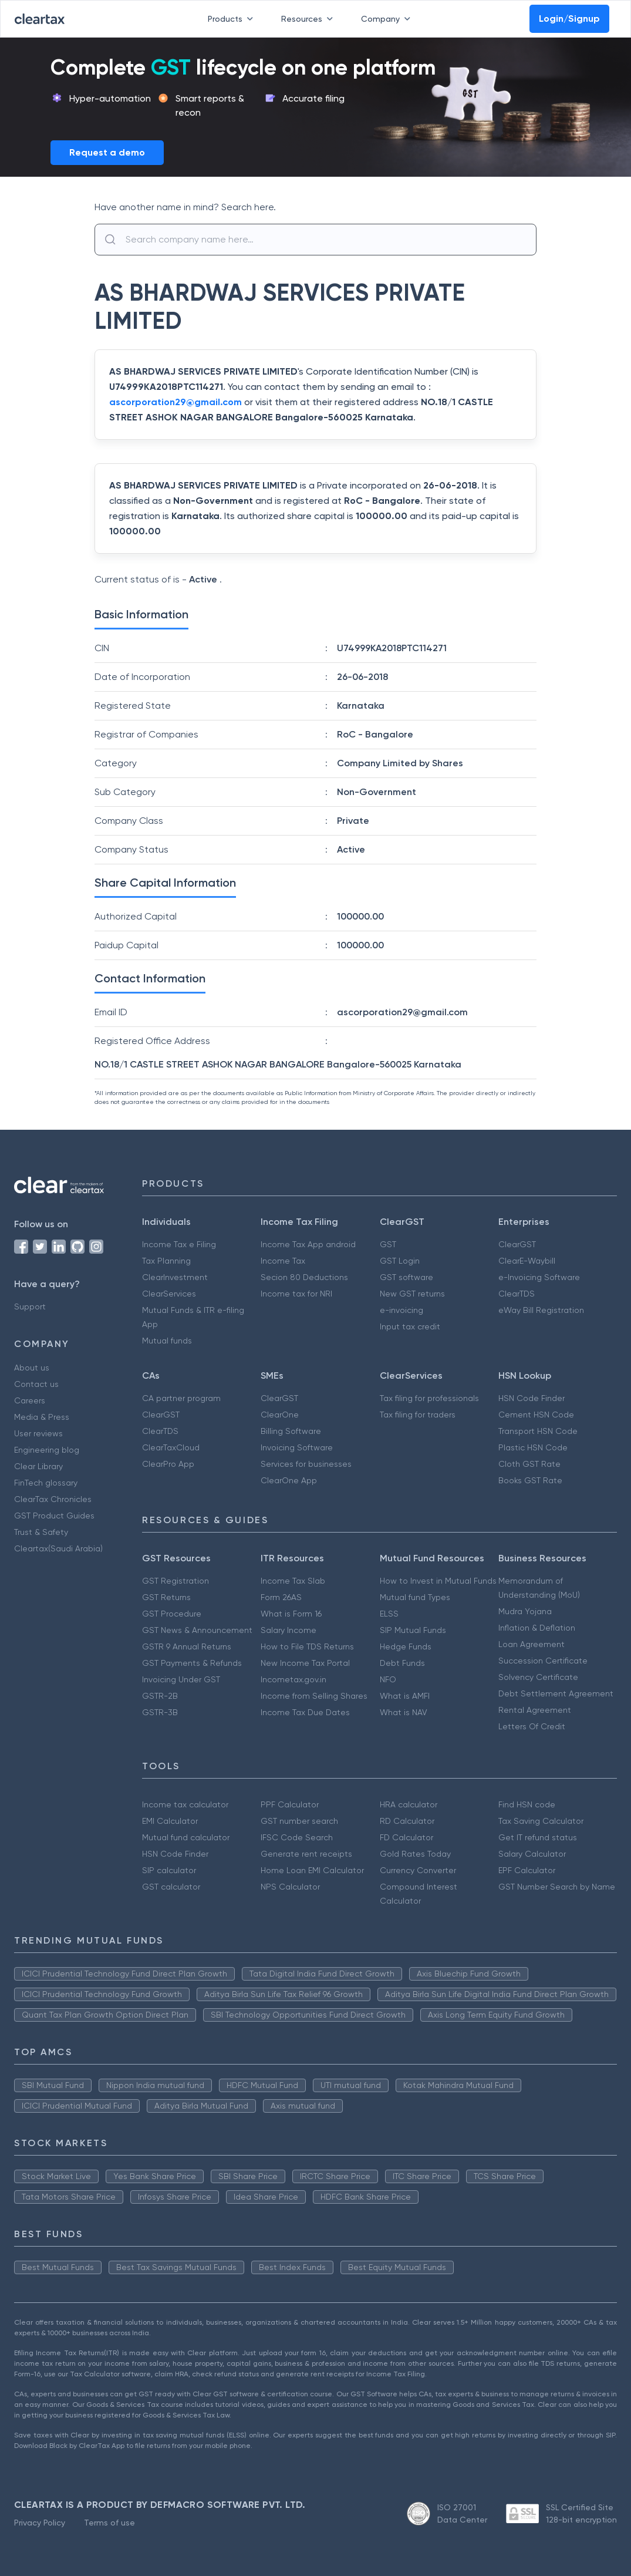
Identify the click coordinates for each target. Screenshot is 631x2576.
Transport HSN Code (538, 1431)
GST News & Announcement (197, 1630)
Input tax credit (410, 1326)
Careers (29, 1400)
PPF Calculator (290, 1804)
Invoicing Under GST (181, 1679)
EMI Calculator (170, 1821)
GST (388, 1244)
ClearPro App (168, 1464)
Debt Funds (402, 1663)
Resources (309, 18)
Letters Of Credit (531, 1726)
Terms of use (109, 2522)
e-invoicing (401, 1310)
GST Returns (166, 1597)
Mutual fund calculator (186, 1837)
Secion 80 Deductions (304, 1277)
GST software (406, 1277)
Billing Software (291, 1431)
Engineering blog (46, 1449)
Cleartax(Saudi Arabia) (58, 1548)
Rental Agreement (534, 1710)
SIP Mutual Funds (413, 1630)
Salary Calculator (532, 1853)
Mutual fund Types (415, 1597)
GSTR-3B (160, 1712)
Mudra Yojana (525, 1611)
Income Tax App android (308, 1244)
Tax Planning (166, 1260)
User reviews (38, 1433)
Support (30, 1306)
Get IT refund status (537, 1837)
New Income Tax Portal (305, 1663)
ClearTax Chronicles (53, 1499)
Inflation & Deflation (536, 1627)
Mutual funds (167, 1340)
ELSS (389, 1613)
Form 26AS (281, 1597)
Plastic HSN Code (533, 1447)
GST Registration (175, 1580)
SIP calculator (169, 1870)
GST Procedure (171, 1613)
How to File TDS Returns (307, 1646)
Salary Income (288, 1630)
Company (388, 18)
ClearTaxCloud (171, 1447)
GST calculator (171, 1886)
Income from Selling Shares (314, 1696)
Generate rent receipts (306, 1853)
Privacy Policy (39, 2522)
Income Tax (283, 1260)
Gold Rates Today (415, 1853)
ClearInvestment (175, 1277)
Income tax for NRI (296, 1293)
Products (233, 18)
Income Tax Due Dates (305, 1712)
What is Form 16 (291, 1613)
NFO (388, 1679)
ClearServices (169, 1293)
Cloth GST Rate (529, 1464)
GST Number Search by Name (556, 1886)
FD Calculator (406, 1837)
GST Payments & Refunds (192, 1663)
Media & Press (41, 1417)
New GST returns (412, 1293)
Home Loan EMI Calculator (312, 1870)
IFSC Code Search (297, 1837)
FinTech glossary (45, 1482)
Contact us (36, 1384)
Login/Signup (569, 18)
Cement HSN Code (536, 1414)
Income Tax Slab (293, 1580)
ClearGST (517, 1244)
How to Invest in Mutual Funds (438, 1580)
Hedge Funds (405, 1646)
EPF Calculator (526, 1870)
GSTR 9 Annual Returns (186, 1646)
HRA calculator (408, 1804)
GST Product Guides (54, 1515)
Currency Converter (418, 1870)
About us (31, 1367)
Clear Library (38, 1466)
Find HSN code (526, 1804)
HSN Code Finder (531, 1398)
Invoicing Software (297, 1447)
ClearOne (280, 1414)
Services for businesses (306, 1464)
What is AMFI (405, 1696)
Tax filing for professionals (429, 1398)
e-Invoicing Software (539, 1277)
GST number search (299, 1821)
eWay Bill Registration (541, 1310)
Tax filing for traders (417, 1414)
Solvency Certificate (538, 1677)
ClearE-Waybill (526, 1260)
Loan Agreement (531, 1644)
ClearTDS (516, 1293)
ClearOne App (289, 1480)
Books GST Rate (530, 1480)
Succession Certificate (543, 1660)
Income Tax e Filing (179, 1244)
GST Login (400, 1260)
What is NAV (403, 1712)
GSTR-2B (160, 1696)
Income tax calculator (185, 1804)
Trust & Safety (41, 1532)
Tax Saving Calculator (540, 1821)
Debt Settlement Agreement (555, 1693)
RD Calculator (407, 1821)
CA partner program (181, 1398)
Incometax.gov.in (293, 1679)
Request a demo (107, 152)
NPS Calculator (290, 1886)
